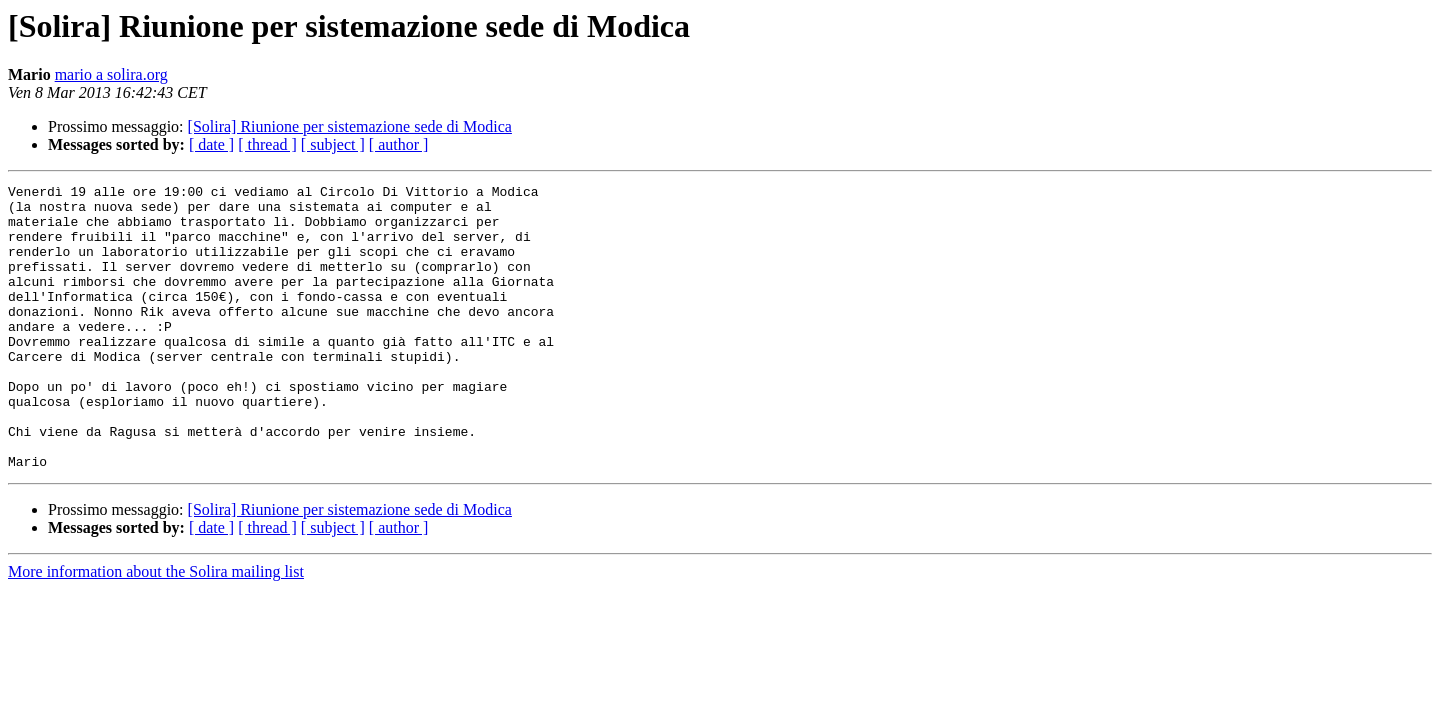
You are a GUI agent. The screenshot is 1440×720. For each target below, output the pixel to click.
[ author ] (399, 144)
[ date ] (211, 144)
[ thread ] (267, 144)
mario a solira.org (111, 74)
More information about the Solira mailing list (156, 628)
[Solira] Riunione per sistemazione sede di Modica (350, 126)
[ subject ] (333, 144)
